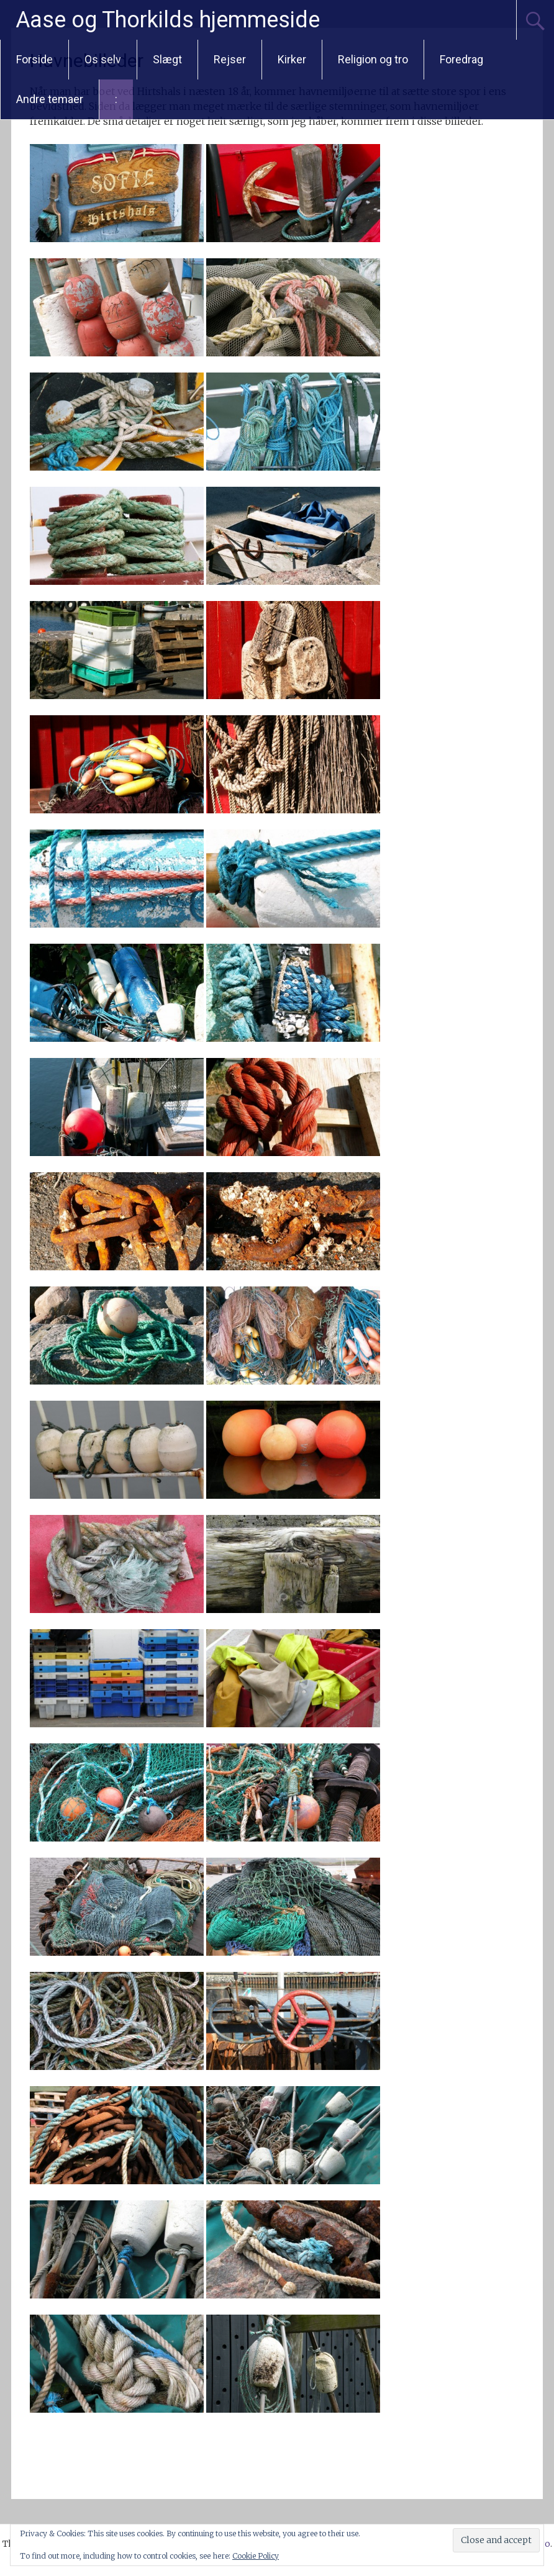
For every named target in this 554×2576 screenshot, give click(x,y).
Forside (34, 59)
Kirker (292, 59)
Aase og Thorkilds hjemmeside (168, 20)
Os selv (102, 59)
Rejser (230, 59)
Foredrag (461, 59)
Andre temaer (49, 99)
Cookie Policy (255, 2555)
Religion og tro (373, 59)
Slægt (167, 59)
